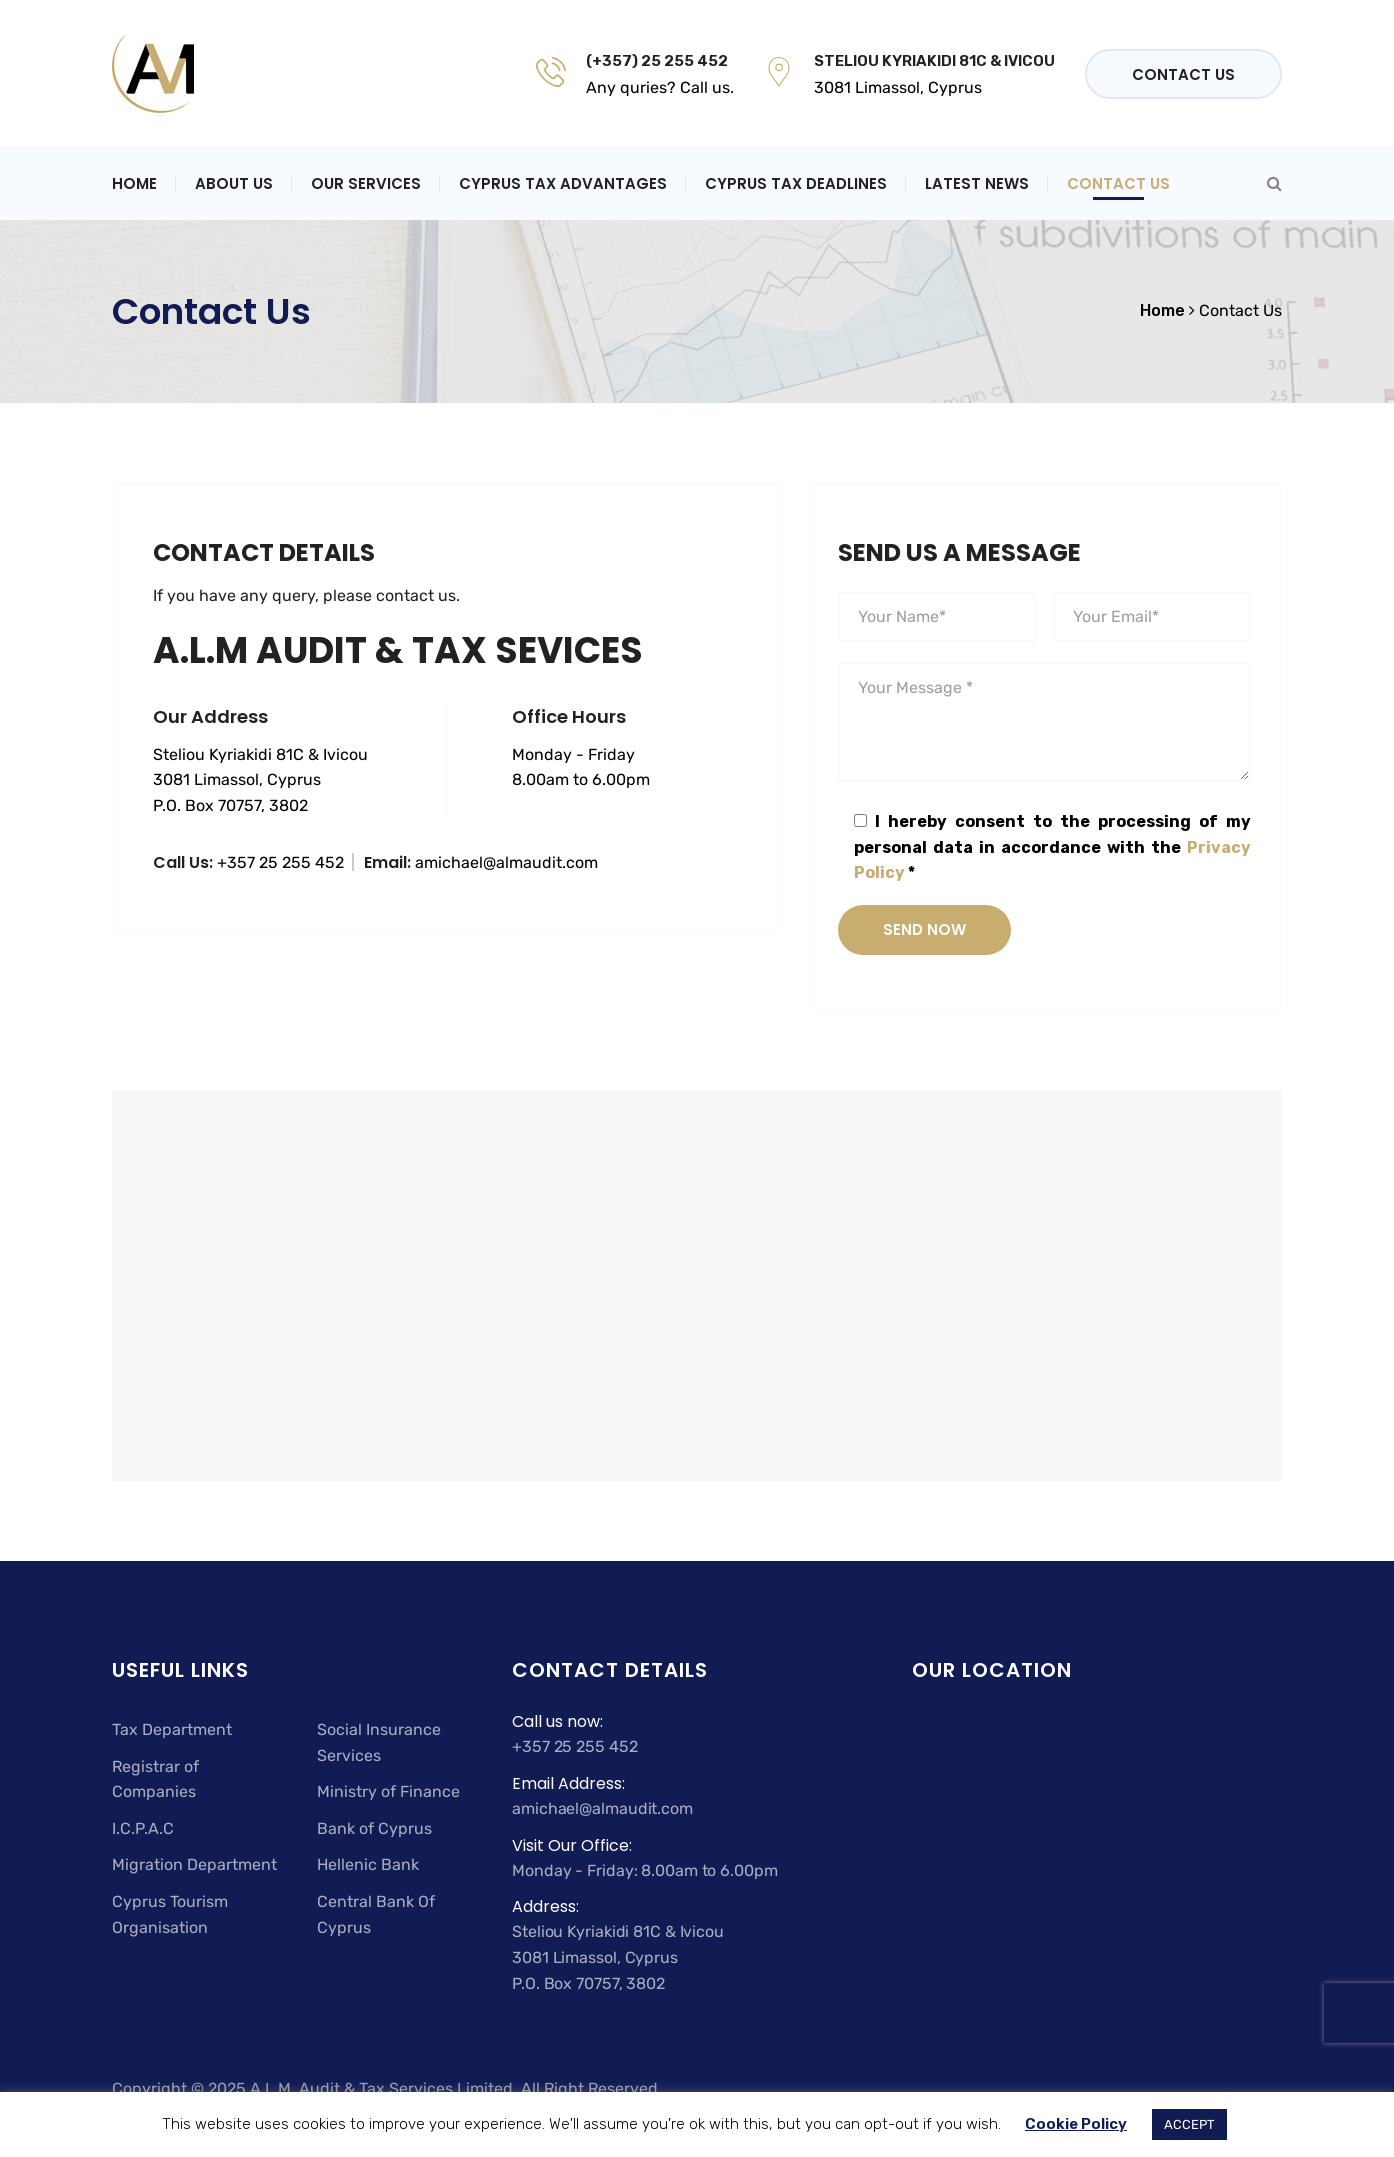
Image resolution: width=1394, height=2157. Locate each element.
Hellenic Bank (368, 1864)
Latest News (977, 183)
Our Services (366, 183)
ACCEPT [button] (1189, 2124)
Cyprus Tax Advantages (563, 183)
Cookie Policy (1076, 2124)
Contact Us (1183, 74)
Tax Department (172, 1729)
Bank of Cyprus (374, 1828)
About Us (234, 183)
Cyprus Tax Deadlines (796, 183)
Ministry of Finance (388, 1791)
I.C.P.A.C (143, 1828)
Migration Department (194, 1864)
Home (134, 183)
